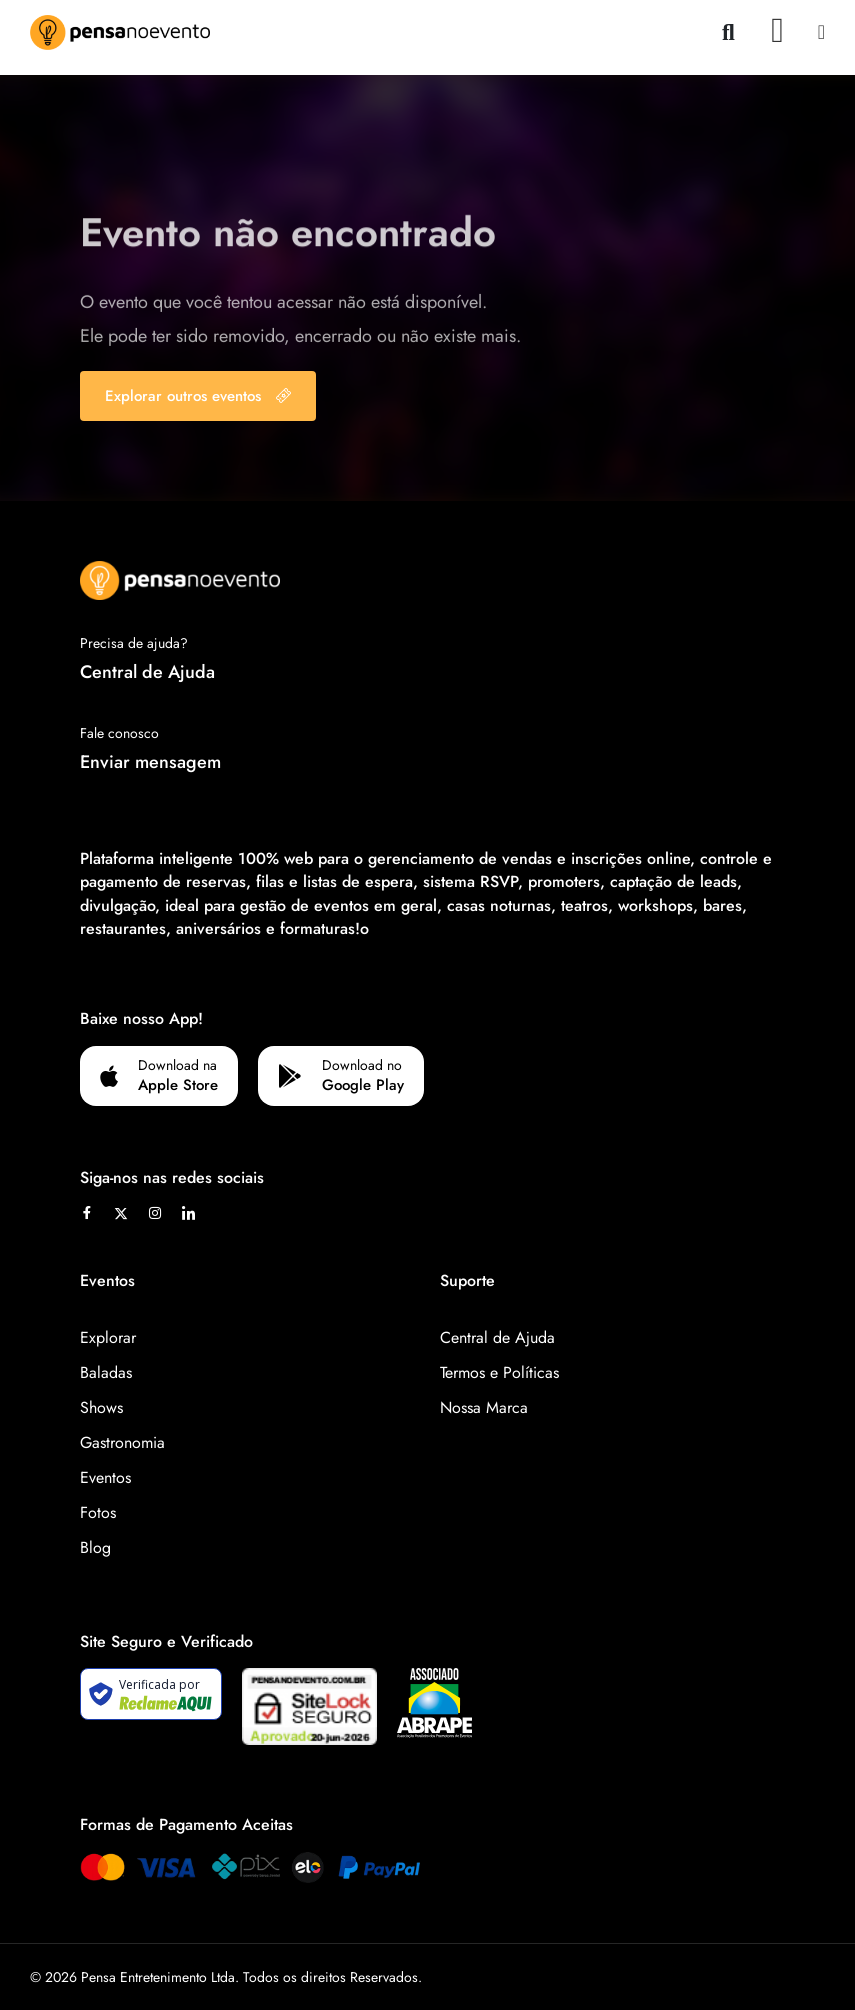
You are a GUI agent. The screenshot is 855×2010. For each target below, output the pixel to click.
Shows (101, 1407)
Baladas (106, 1372)
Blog (95, 1547)
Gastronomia (122, 1442)
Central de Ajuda (147, 672)
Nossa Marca (484, 1407)
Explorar (108, 1337)
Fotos (98, 1512)
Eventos (105, 1477)
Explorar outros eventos (198, 396)
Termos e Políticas (499, 1372)
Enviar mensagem (150, 762)
